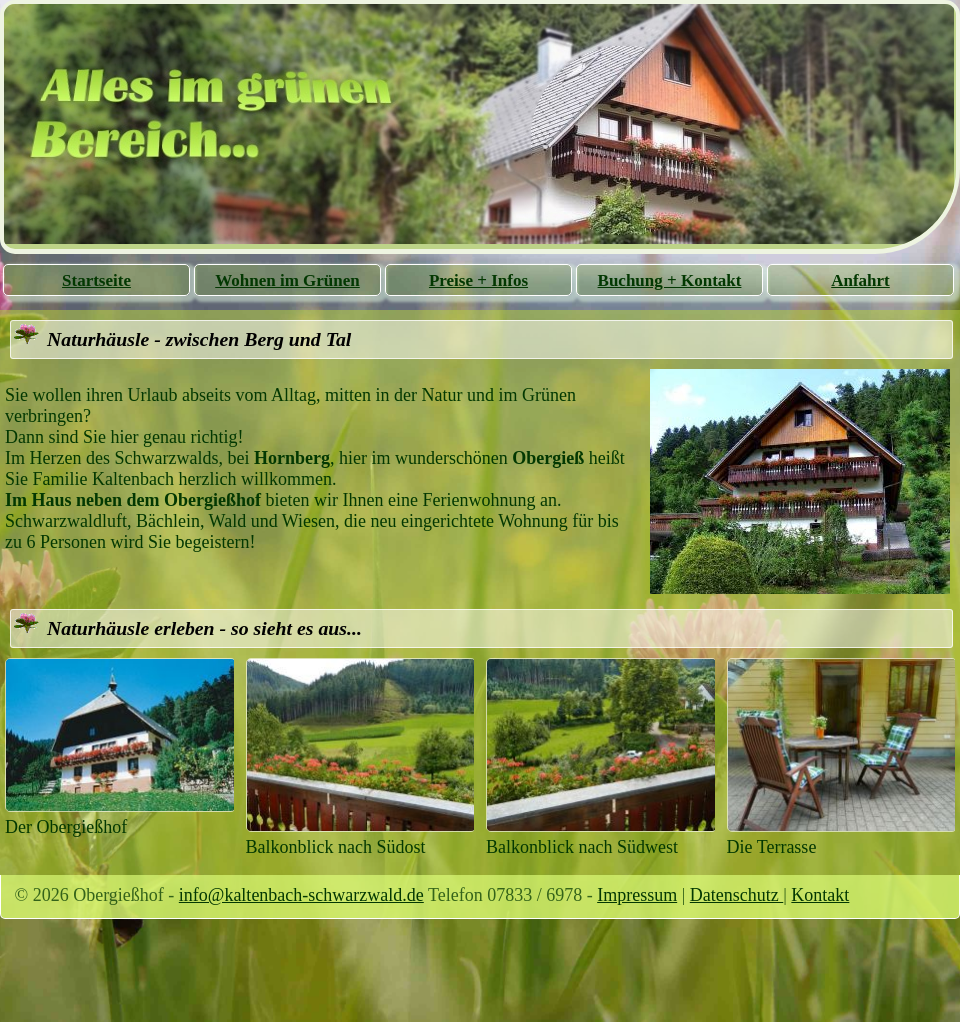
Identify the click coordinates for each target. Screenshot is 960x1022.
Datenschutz (736, 895)
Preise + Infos (478, 280)
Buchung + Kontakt (670, 280)
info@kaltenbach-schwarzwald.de (301, 895)
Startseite (96, 280)
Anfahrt (860, 280)
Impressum (637, 895)
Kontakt (820, 895)
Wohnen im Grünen (287, 280)
